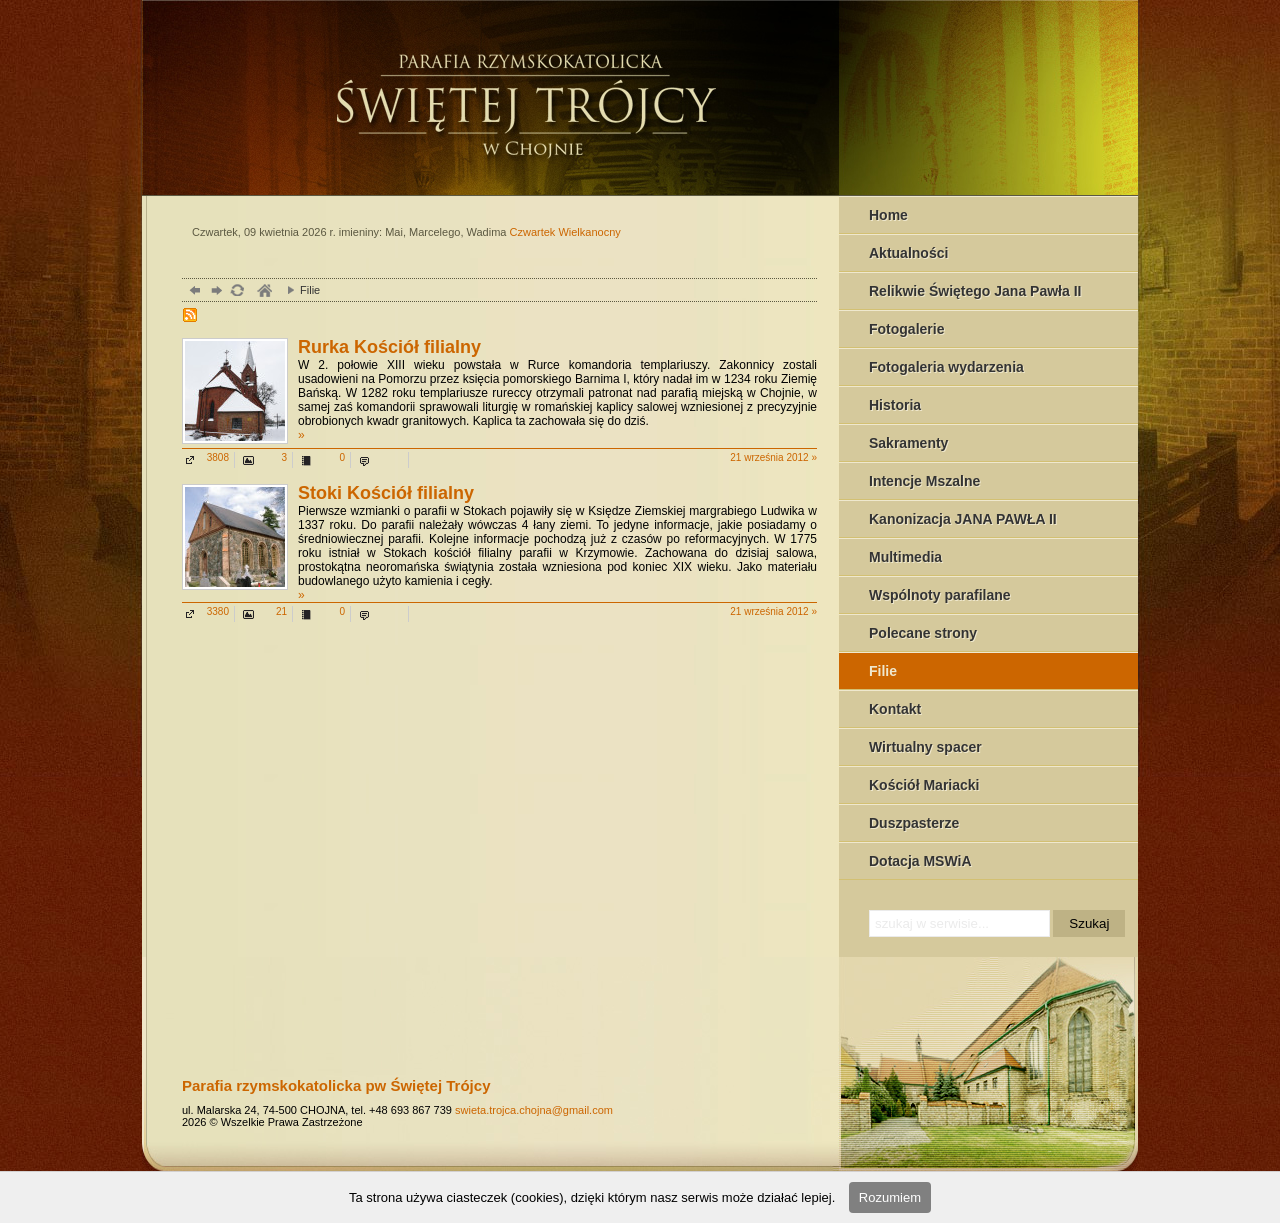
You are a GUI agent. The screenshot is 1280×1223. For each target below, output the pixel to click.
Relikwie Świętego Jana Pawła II (975, 291)
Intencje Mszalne (924, 481)
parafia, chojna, (263, 292)
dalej (214, 292)
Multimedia (905, 557)
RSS (192, 317)
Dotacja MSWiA (920, 861)
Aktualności (908, 253)
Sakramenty (908, 443)
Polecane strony (923, 633)
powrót (192, 292)
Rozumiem (890, 1197)
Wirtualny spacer (925, 747)
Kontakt (895, 709)
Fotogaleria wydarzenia (946, 367)
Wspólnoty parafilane (940, 595)
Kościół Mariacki (924, 785)
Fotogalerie (906, 329)
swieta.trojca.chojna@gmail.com (534, 1110)
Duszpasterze (914, 823)
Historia (895, 405)
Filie (883, 671)
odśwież (236, 292)
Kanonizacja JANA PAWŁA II (963, 519)
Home (888, 215)
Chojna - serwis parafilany (597, 95)
